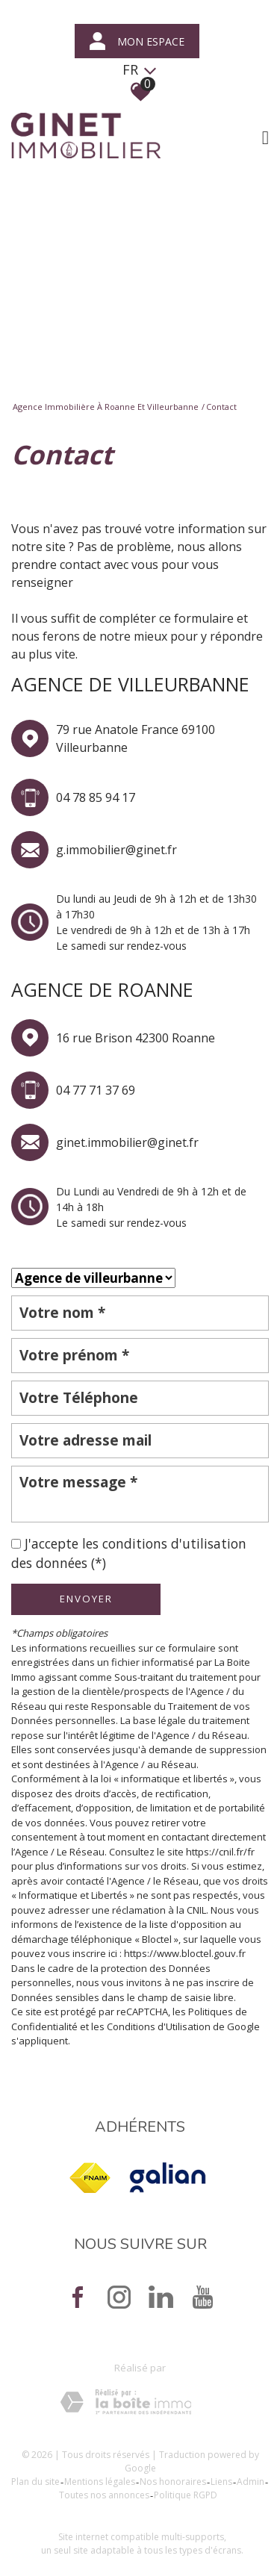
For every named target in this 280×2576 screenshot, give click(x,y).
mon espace (137, 41)
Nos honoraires (173, 2481)
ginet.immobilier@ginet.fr (127, 1142)
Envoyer (86, 1598)
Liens (221, 2481)
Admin (250, 2481)
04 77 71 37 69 (95, 1090)
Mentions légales (99, 2481)
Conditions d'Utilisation (159, 2026)
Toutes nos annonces (104, 2495)
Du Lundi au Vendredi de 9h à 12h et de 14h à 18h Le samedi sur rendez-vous (151, 1207)
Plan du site (35, 2481)
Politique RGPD (185, 2495)
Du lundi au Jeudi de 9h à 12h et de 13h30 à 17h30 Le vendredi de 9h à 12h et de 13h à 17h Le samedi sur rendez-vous (156, 922)
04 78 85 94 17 (95, 797)
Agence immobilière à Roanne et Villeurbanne (106, 406)
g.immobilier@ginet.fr (116, 849)
